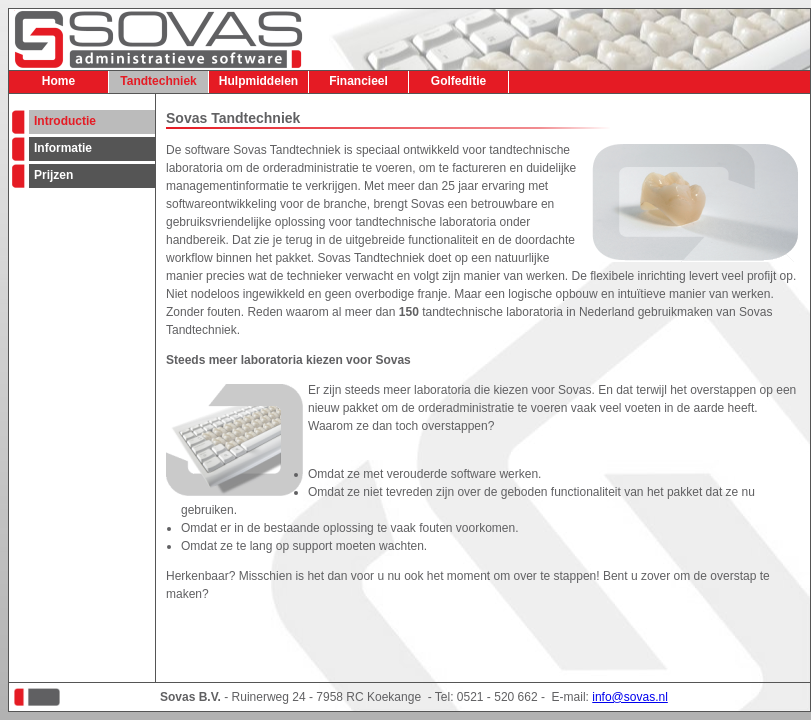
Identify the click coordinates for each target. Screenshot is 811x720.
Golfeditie (458, 81)
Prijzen (53, 175)
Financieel (358, 81)
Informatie (63, 148)
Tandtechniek (158, 81)
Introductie (65, 121)
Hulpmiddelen (258, 81)
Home (58, 81)
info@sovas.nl (630, 697)
